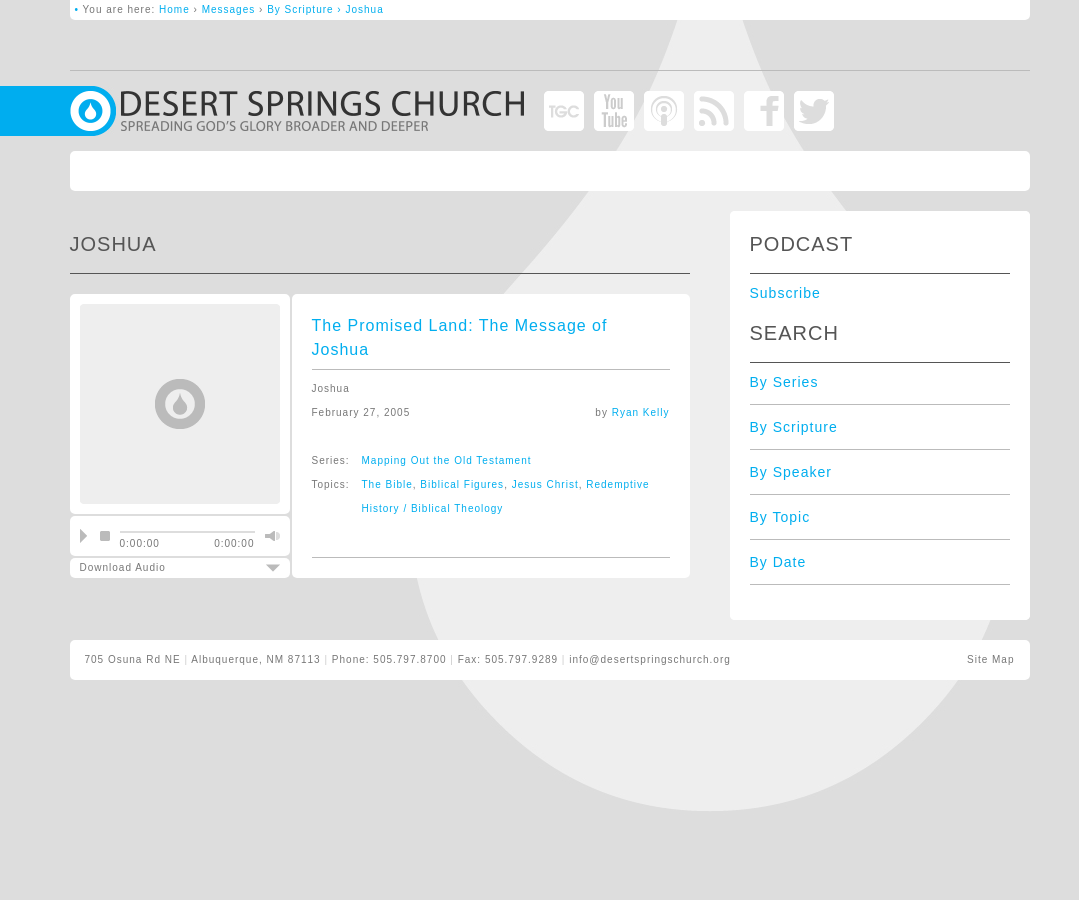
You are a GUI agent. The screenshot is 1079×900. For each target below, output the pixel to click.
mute (270, 536)
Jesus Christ (545, 484)
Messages (229, 9)
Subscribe (785, 293)
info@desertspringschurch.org (650, 659)
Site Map (990, 659)
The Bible (387, 484)
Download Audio (163, 567)
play (83, 536)
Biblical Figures (462, 484)
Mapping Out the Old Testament (447, 460)
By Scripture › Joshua (325, 9)
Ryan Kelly (641, 412)
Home (174, 9)
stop (105, 536)
